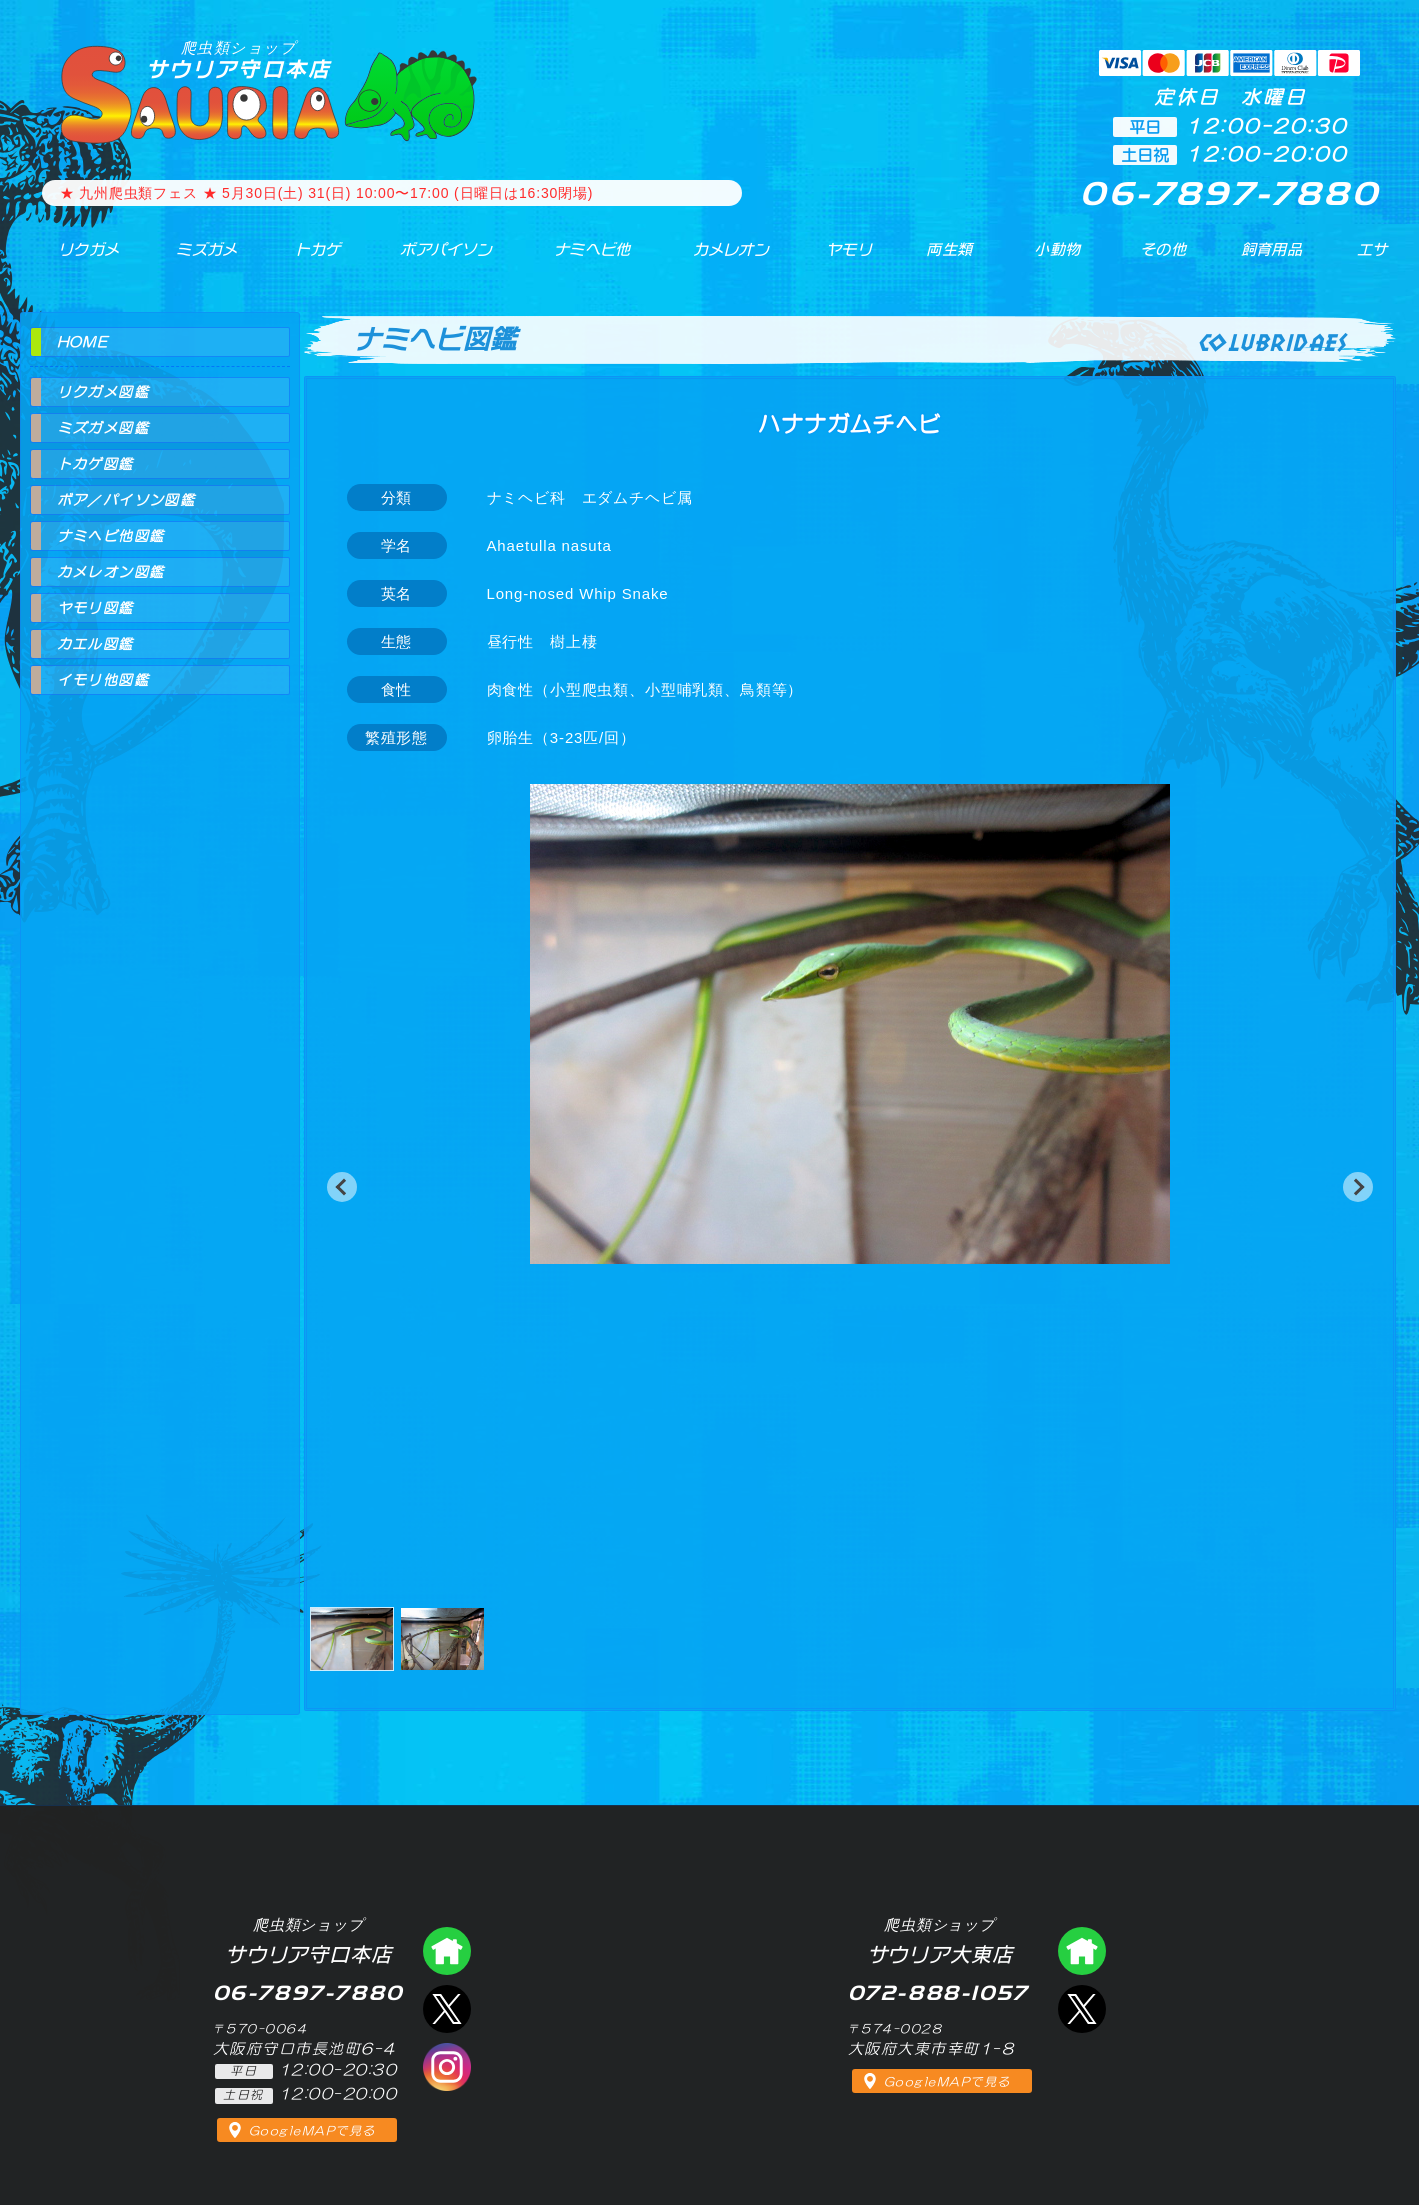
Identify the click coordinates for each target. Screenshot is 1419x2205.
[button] (342, 1187)
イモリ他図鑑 (103, 680)
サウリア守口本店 (239, 59)
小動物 (1058, 259)
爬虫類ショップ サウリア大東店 (1082, 1951)
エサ (1365, 259)
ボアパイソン (427, 259)
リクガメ (75, 259)
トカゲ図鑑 (95, 464)
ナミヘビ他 (578, 259)
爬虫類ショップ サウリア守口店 (447, 1951)
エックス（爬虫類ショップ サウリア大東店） (1082, 2009)
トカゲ (298, 259)
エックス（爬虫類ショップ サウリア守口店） (447, 2009)
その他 (1167, 259)
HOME (83, 342)
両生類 (937, 259)
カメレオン (719, 259)
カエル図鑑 (95, 644)
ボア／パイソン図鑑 (126, 500)
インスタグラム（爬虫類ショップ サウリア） (447, 2067)
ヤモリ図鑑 (95, 608)
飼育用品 (1270, 259)
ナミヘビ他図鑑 (111, 536)
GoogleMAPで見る (312, 2131)
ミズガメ (191, 259)
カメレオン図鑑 (111, 572)
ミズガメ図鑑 (103, 428)
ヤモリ (835, 259)
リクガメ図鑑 (103, 392)
